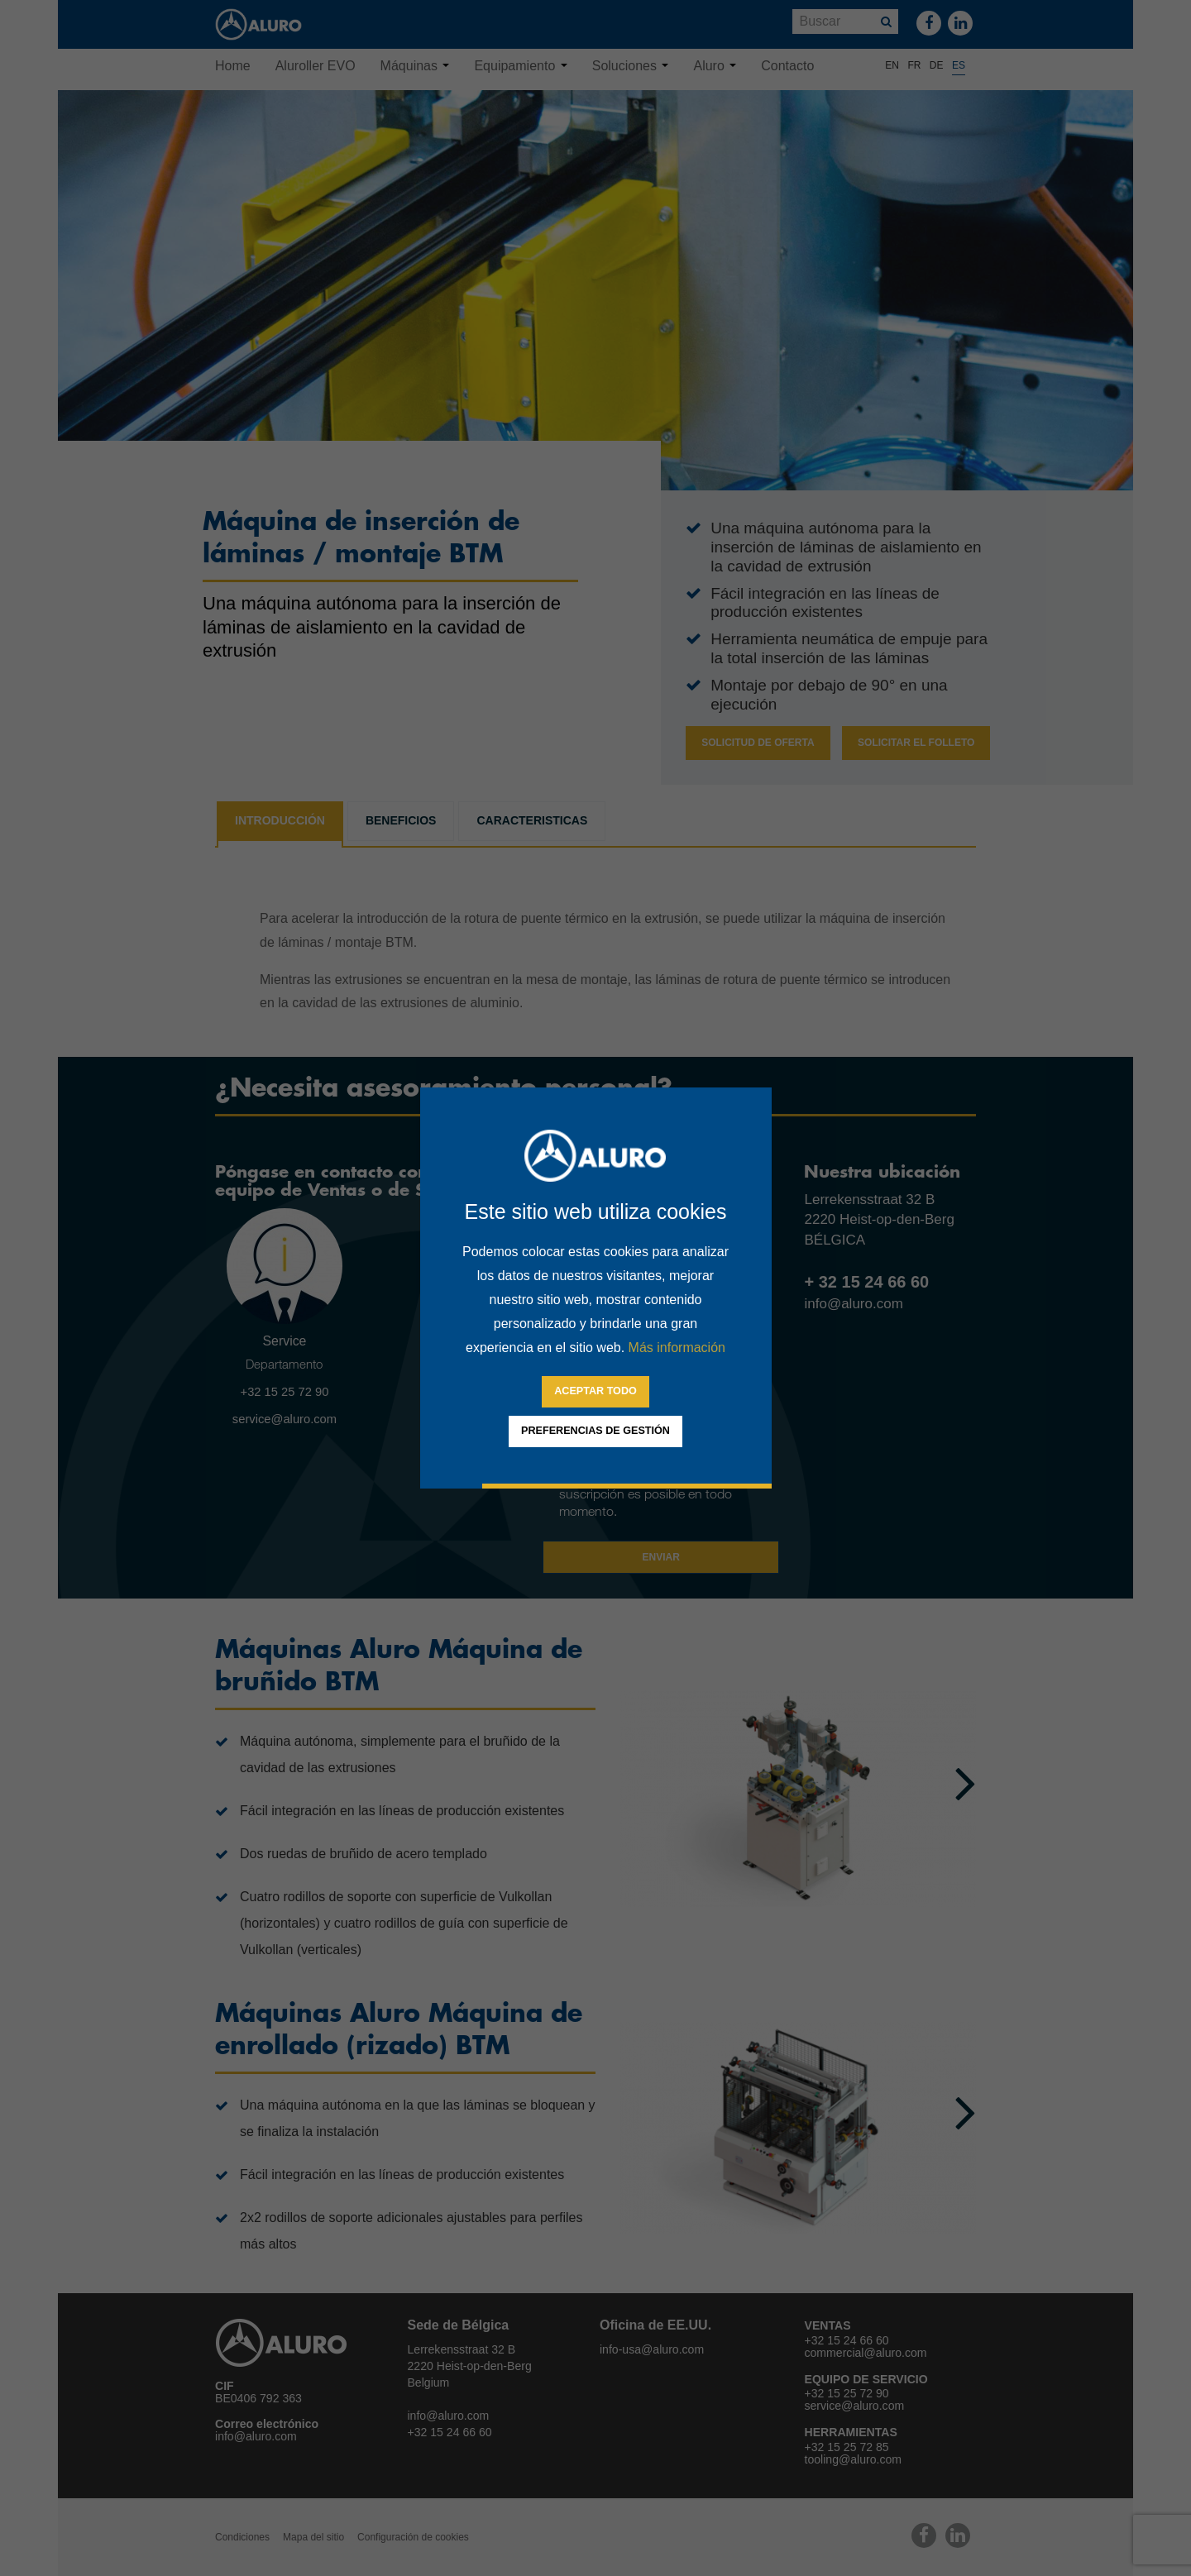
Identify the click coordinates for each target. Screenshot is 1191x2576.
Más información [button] (677, 1348)
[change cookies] (595, 1431)
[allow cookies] (595, 1391)
